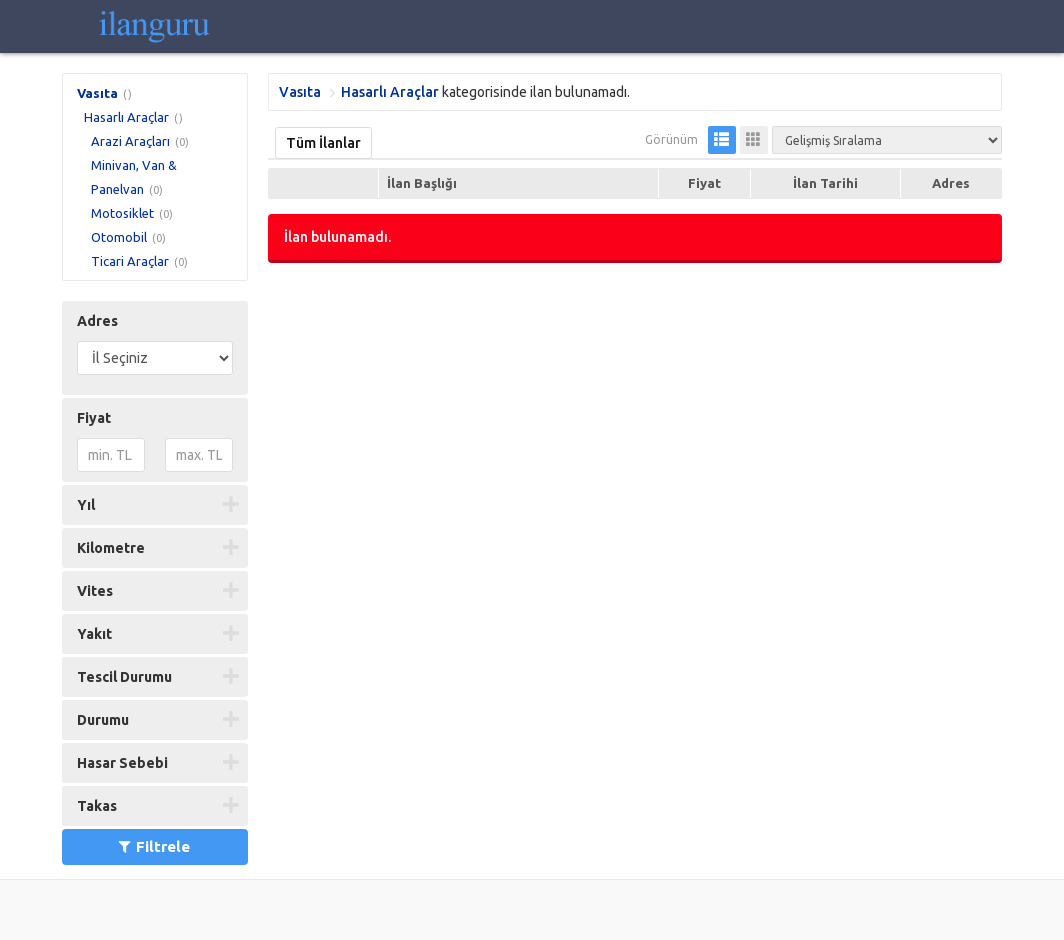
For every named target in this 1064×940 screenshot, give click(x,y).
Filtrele (154, 846)
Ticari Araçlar (130, 261)
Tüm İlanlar (323, 143)
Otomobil (119, 237)
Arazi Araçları (130, 141)
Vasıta (97, 93)
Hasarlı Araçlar (126, 117)
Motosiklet (122, 213)
